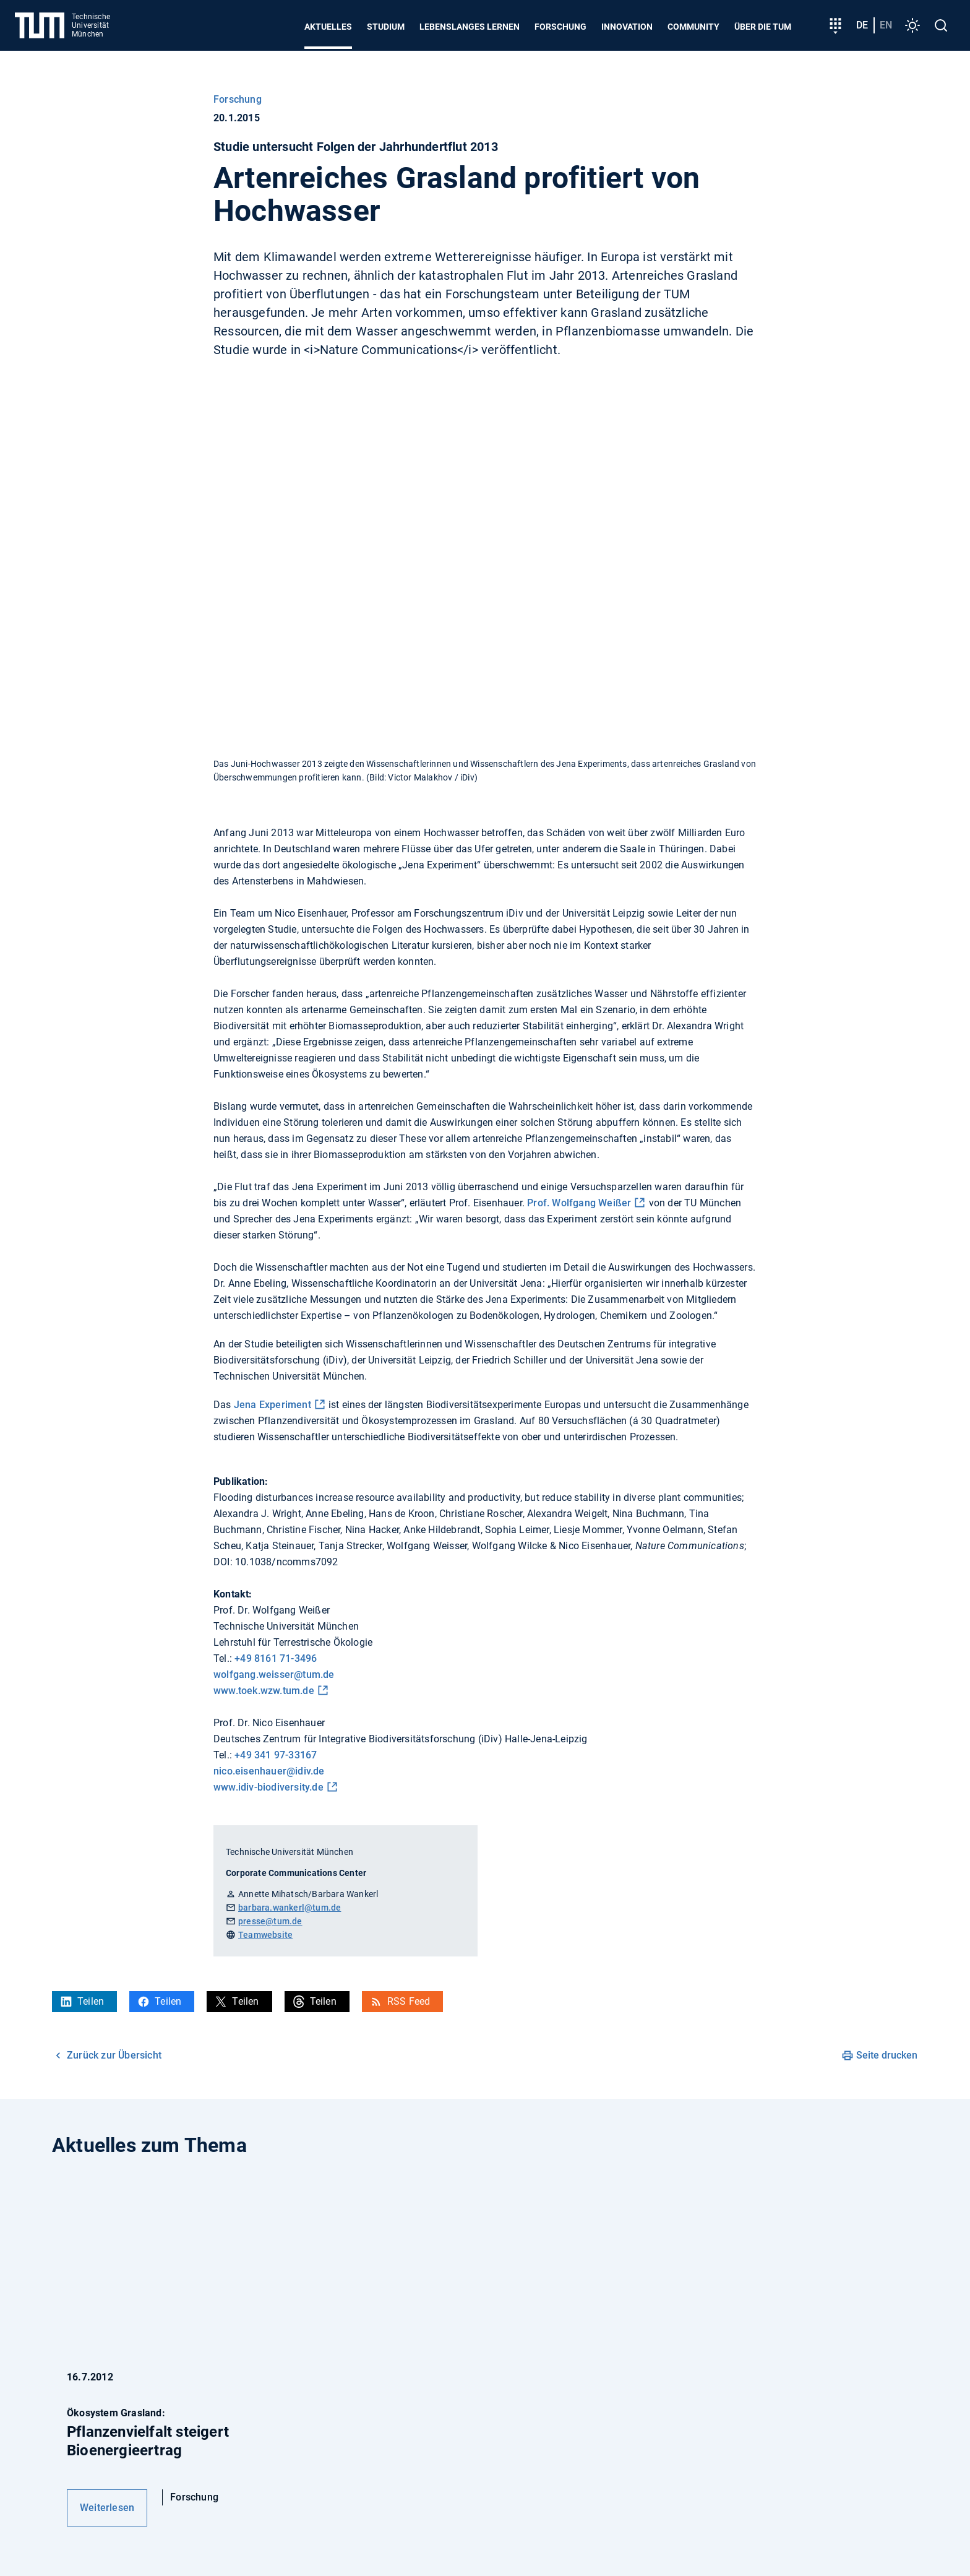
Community (693, 27)
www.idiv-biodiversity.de (268, 1787)
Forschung (560, 27)
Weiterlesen (107, 2507)
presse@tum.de (270, 1921)
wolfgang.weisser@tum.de (274, 1674)
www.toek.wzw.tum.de (263, 1690)
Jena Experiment (272, 1405)
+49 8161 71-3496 (275, 1658)
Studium (386, 27)
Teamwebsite (265, 1935)
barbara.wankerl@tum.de (289, 1908)
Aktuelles (328, 27)
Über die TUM (762, 27)
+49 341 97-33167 (275, 1755)
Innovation (627, 27)
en (886, 25)
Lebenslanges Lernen (469, 27)
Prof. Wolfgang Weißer (579, 1203)
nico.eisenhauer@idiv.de (269, 1771)
